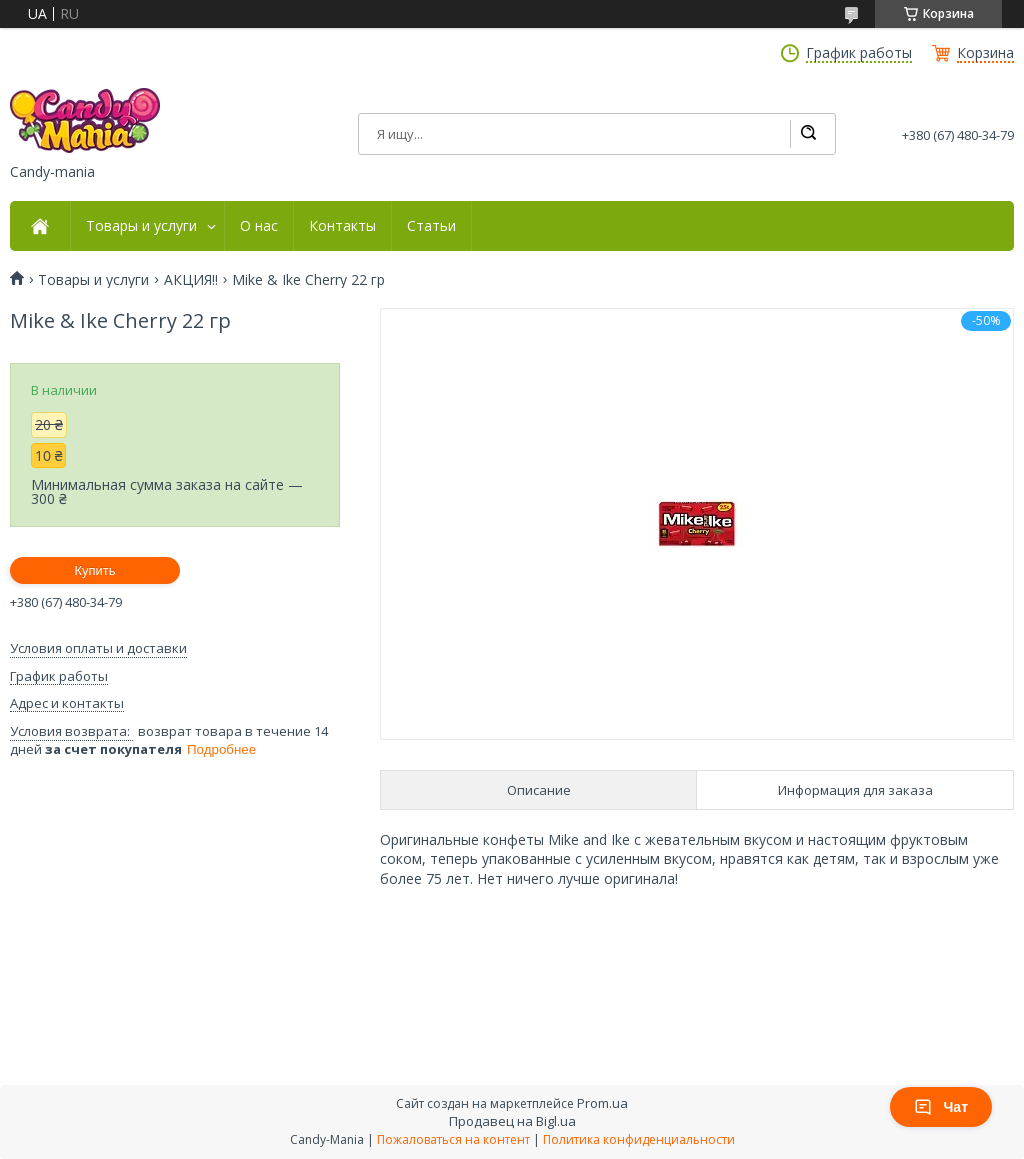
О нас (259, 226)
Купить (94, 570)
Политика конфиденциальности (639, 1139)
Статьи (431, 226)
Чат (941, 1107)
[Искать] (808, 134)
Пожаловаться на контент (453, 1139)
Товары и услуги (141, 226)
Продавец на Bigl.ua (512, 1121)
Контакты (342, 226)
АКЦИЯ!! (191, 280)
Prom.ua (602, 1103)
